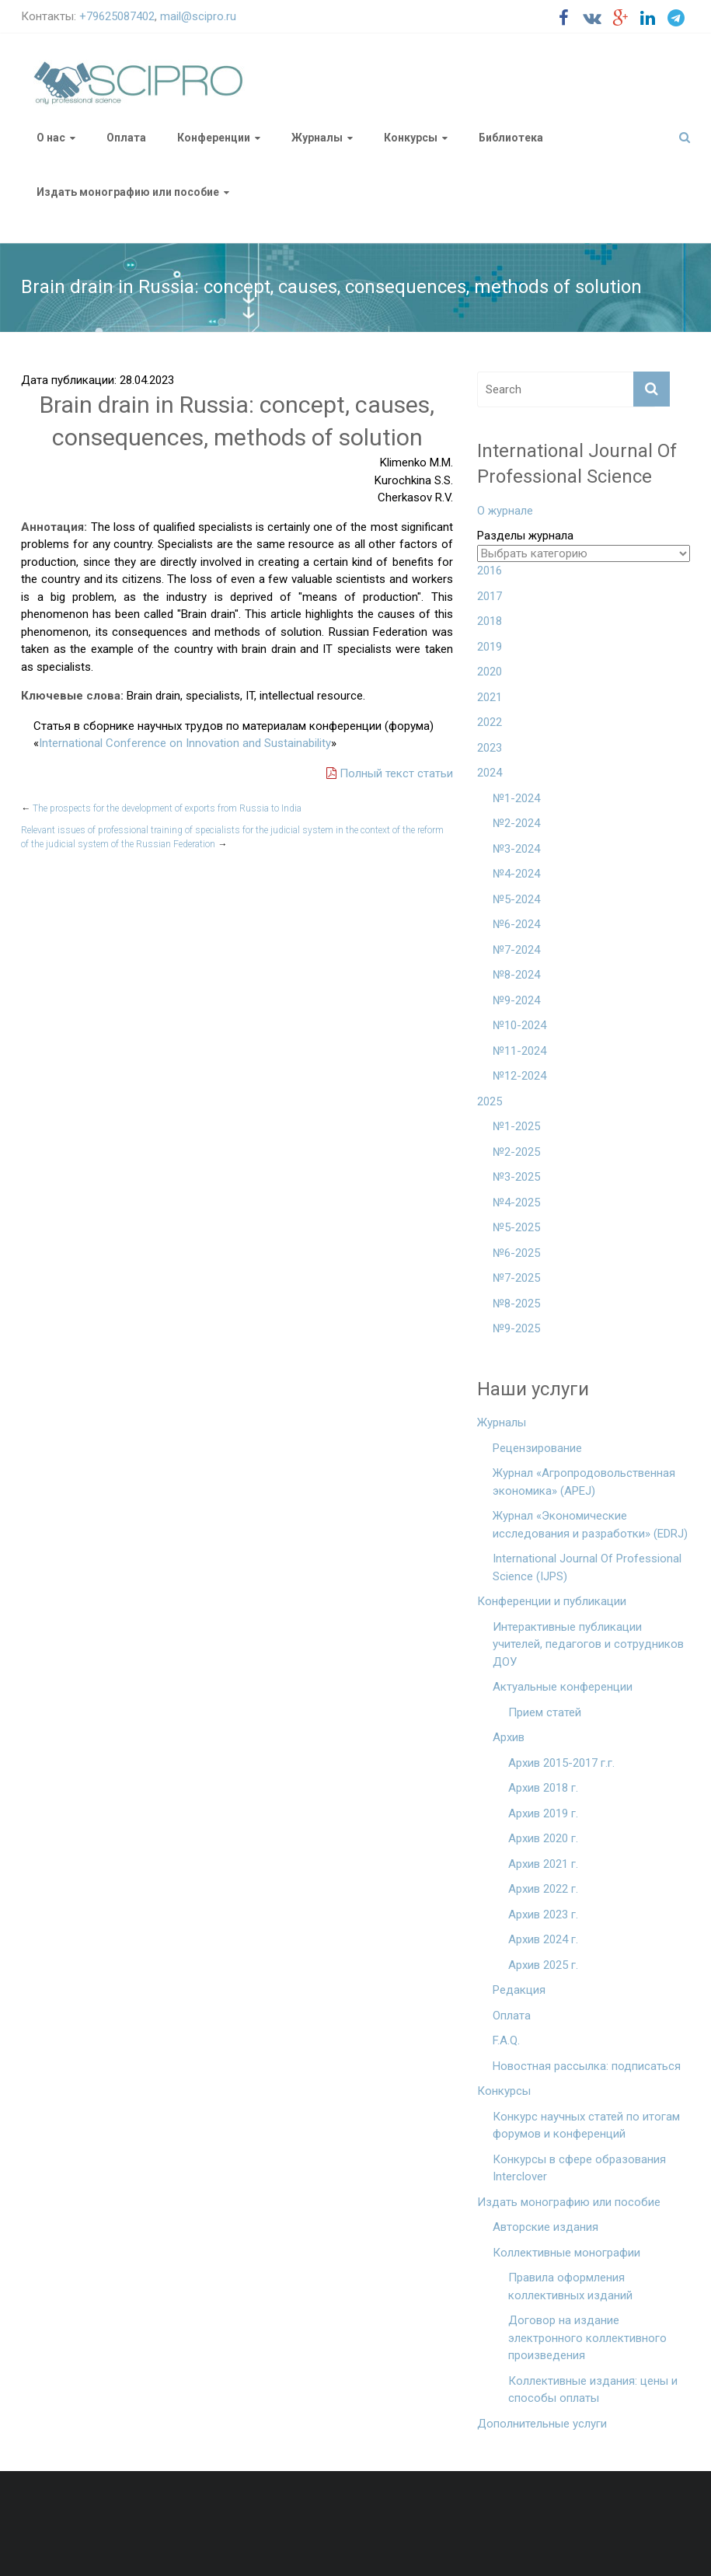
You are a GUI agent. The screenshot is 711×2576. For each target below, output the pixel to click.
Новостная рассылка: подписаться (587, 2066)
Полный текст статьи (389, 773)
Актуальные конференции (563, 1687)
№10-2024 (519, 1025)
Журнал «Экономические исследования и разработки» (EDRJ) (590, 1525)
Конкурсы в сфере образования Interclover (579, 2168)
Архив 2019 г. (543, 1813)
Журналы (317, 137)
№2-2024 (516, 823)
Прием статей (544, 1712)
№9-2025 (516, 1328)
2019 (489, 647)
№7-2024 (516, 950)
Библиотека (511, 137)
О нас (51, 137)
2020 (489, 672)
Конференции (213, 137)
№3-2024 (516, 849)
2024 (489, 773)
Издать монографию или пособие (128, 192)
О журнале (505, 511)
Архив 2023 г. (543, 1915)
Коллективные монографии (566, 2253)
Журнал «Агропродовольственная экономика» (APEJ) (584, 1482)
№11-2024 (519, 1051)
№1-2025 (516, 1126)
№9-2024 (516, 1000)
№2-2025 (516, 1152)
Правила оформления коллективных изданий (570, 2286)
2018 (489, 621)
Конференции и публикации (551, 1601)
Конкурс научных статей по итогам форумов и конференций (586, 2125)
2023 (489, 748)
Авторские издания (545, 2227)
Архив (509, 1737)
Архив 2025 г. (543, 1965)
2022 (489, 722)
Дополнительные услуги (542, 2424)
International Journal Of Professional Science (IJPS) (587, 1567)
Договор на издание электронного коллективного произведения (587, 2337)
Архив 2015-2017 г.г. (561, 1763)
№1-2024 (516, 798)
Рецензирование (537, 1448)
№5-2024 (516, 899)
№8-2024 (516, 975)
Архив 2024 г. (543, 1939)
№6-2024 (516, 924)
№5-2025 (516, 1227)
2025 (489, 1101)
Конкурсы (410, 137)
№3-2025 (516, 1177)
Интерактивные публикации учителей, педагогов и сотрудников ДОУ (588, 1644)
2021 (489, 697)
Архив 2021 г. (543, 1864)
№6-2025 (516, 1253)
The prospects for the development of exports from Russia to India (161, 808)
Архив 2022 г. (543, 1889)
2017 (489, 596)
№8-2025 (516, 1304)
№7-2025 (516, 1278)
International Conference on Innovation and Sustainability (185, 743)
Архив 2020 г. (543, 1838)
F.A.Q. (506, 2040)
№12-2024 (519, 1076)
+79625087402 (117, 16)
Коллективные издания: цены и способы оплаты (593, 2390)
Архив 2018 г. (543, 1788)
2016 (489, 571)
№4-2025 (516, 1202)
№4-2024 (516, 874)
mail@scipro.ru (198, 16)
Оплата (126, 137)
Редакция (519, 1990)
